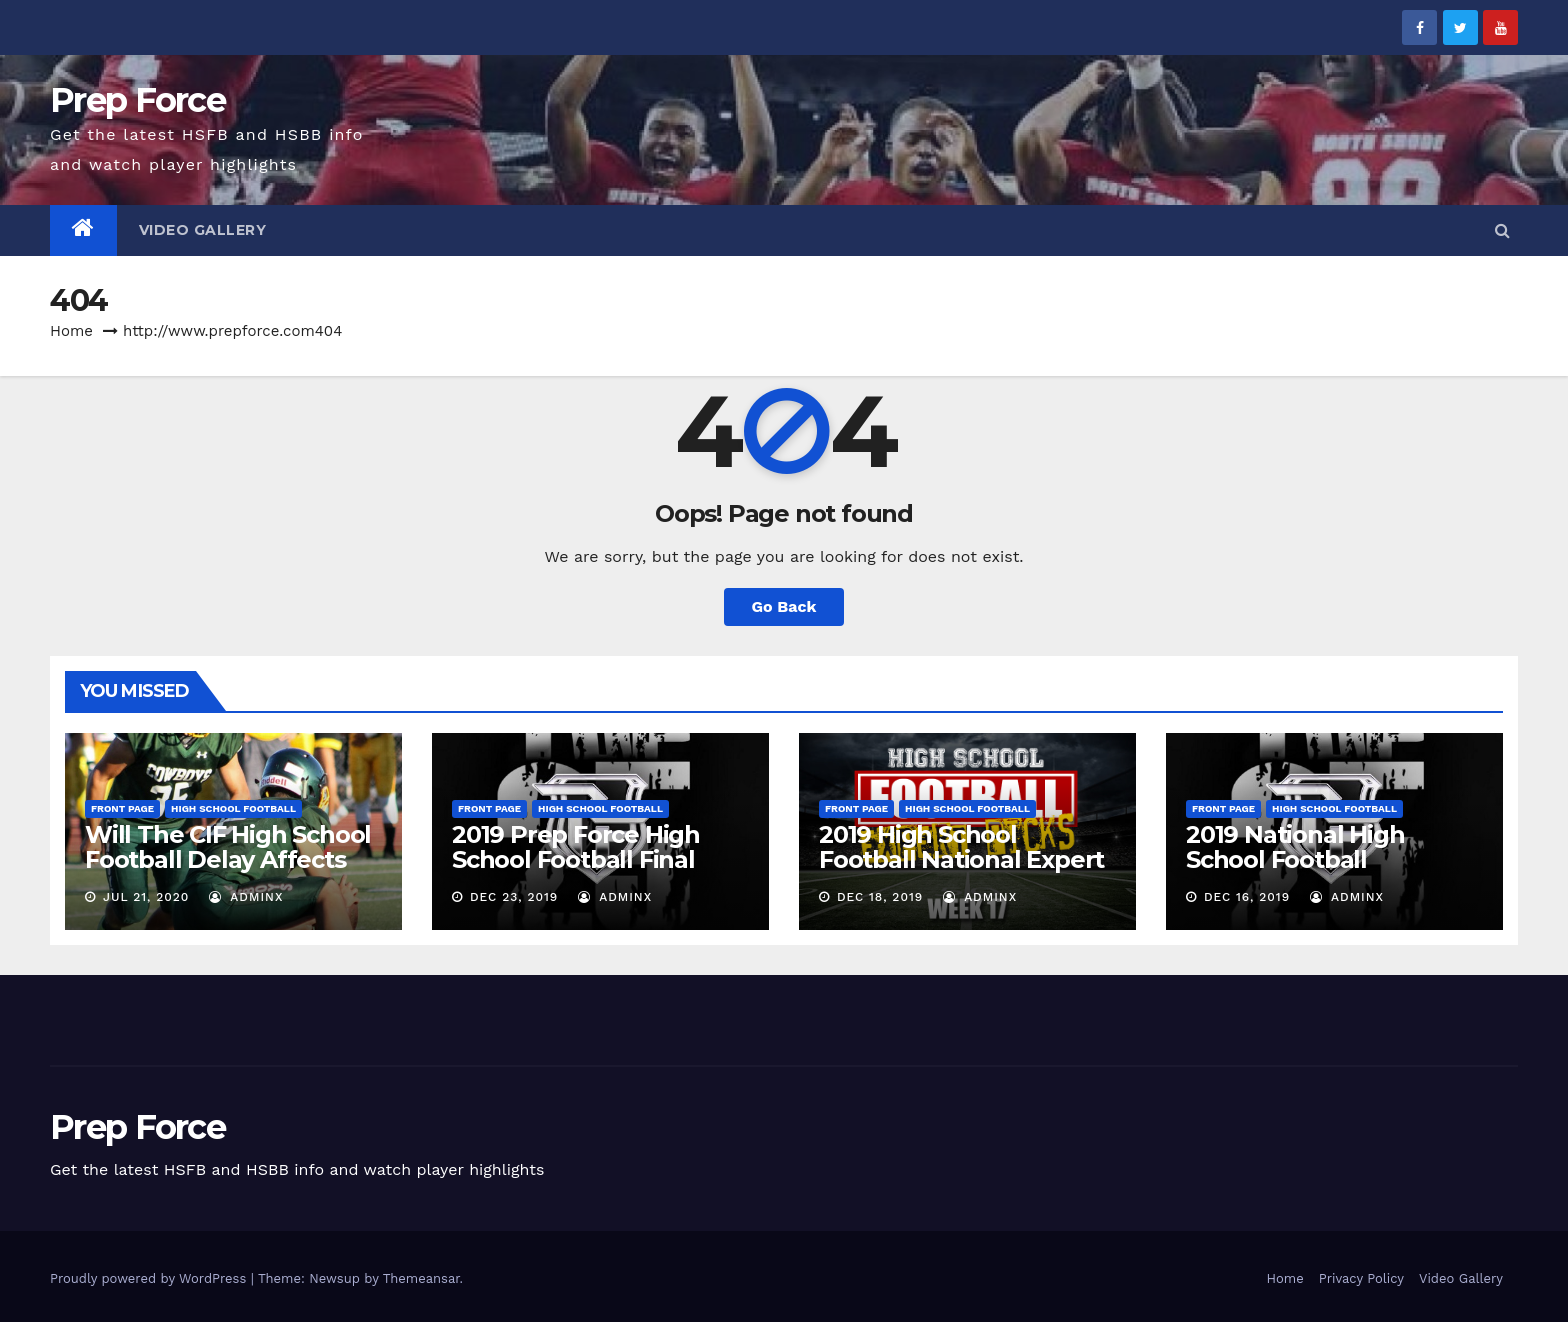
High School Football (233, 808)
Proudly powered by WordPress (150, 1278)
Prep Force (137, 100)
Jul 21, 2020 (146, 897)
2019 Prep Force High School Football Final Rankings (576, 859)
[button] (1502, 230)
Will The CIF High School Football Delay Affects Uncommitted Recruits (228, 859)
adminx (246, 897)
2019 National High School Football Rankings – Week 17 (1301, 859)
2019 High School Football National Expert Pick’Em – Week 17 (961, 859)
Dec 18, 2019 (880, 897)
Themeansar (421, 1278)
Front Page (122, 808)
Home (71, 331)
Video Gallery (203, 230)
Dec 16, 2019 (1247, 897)
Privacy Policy (1361, 1278)
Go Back (784, 606)
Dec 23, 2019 (514, 897)
